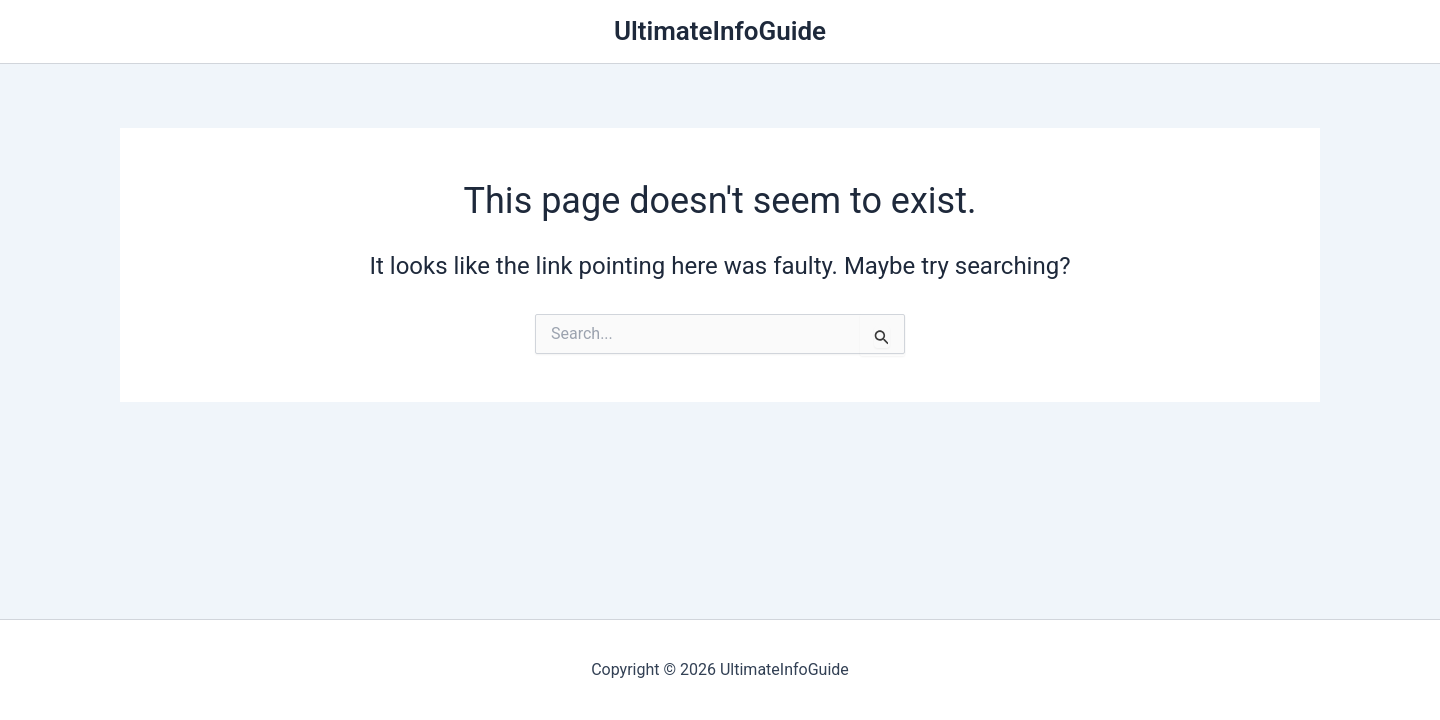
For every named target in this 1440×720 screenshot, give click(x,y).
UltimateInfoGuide (720, 31)
